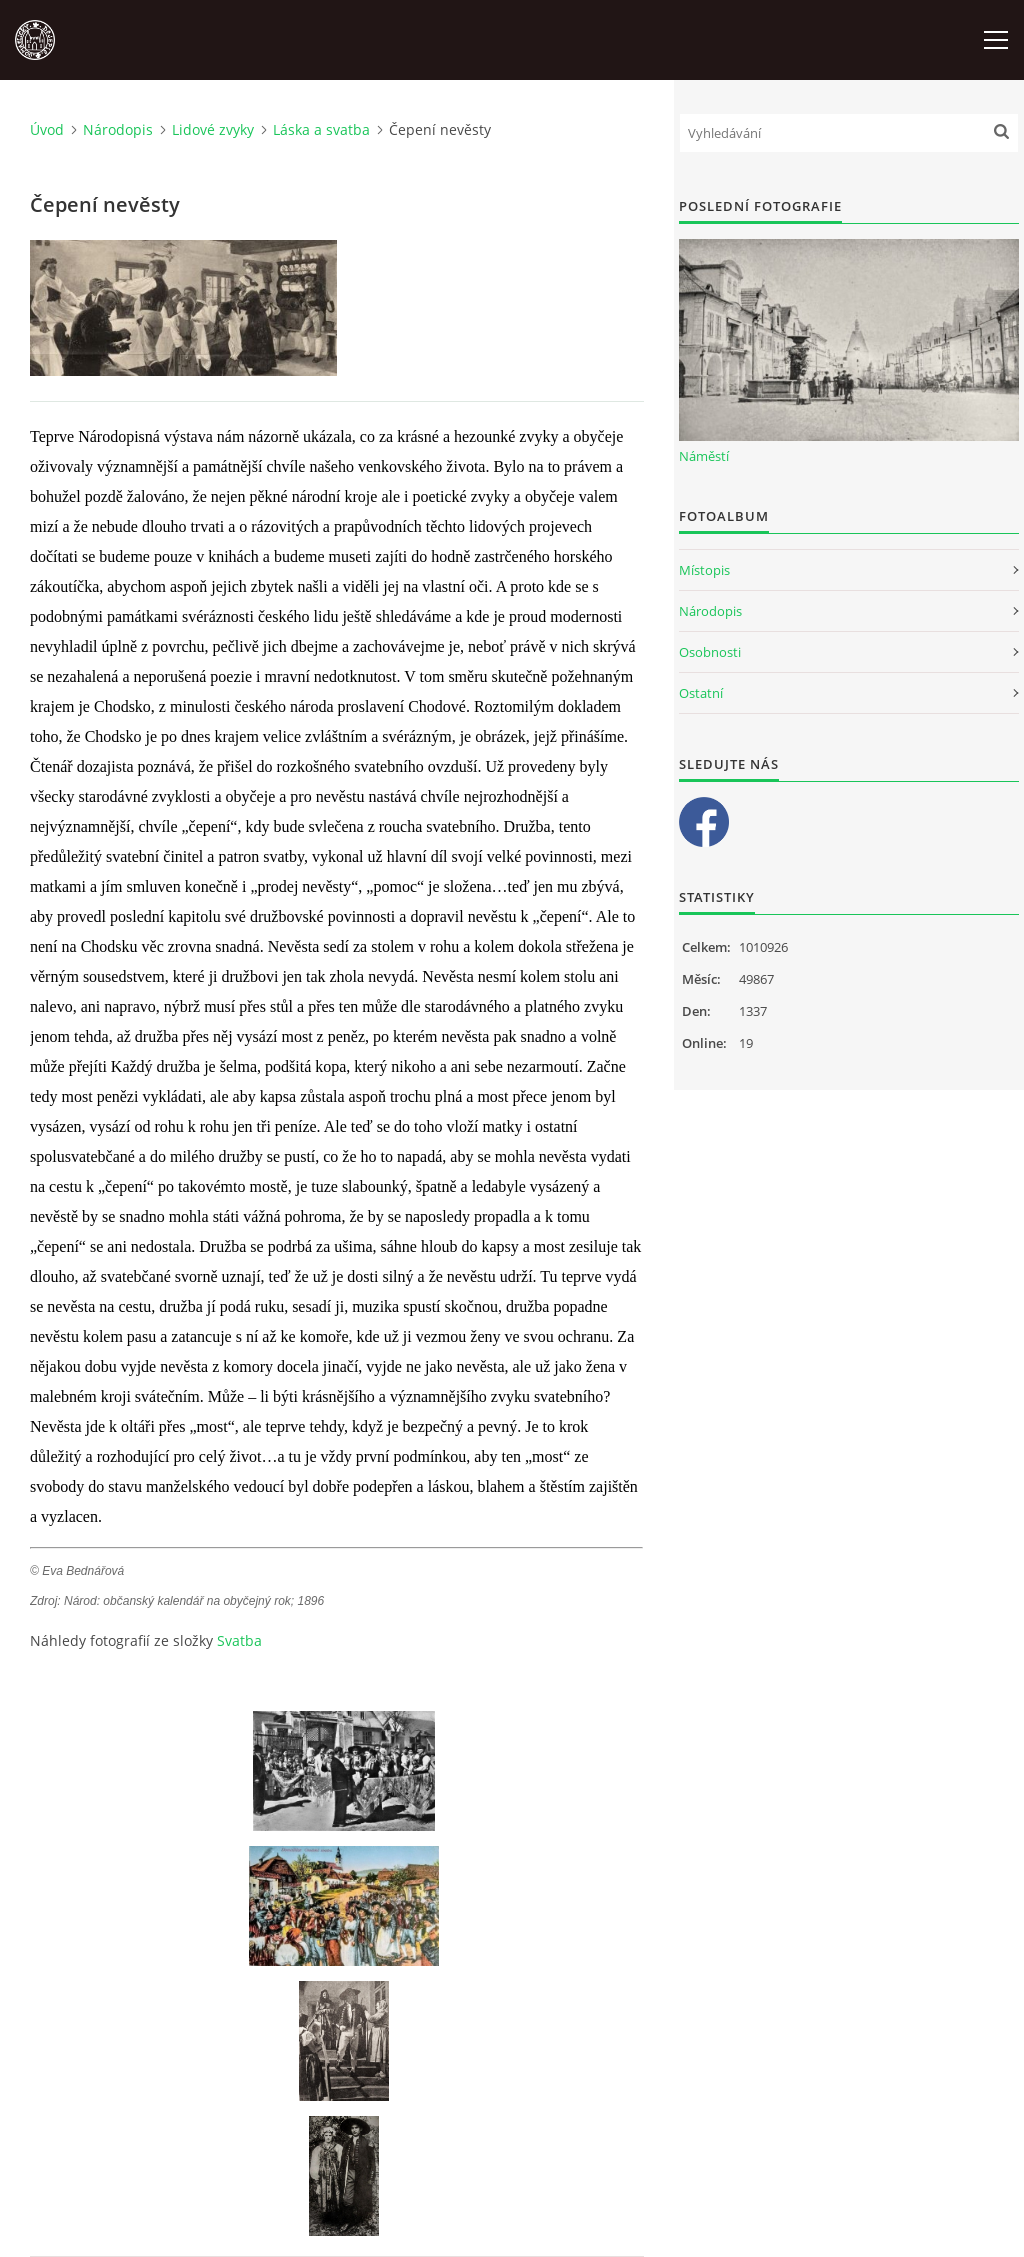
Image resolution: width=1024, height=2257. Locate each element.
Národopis (118, 129)
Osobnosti (710, 652)
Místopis (704, 570)
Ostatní (701, 693)
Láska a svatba (321, 129)
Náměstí (704, 456)
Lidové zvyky (213, 129)
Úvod (47, 129)
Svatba (239, 1640)
